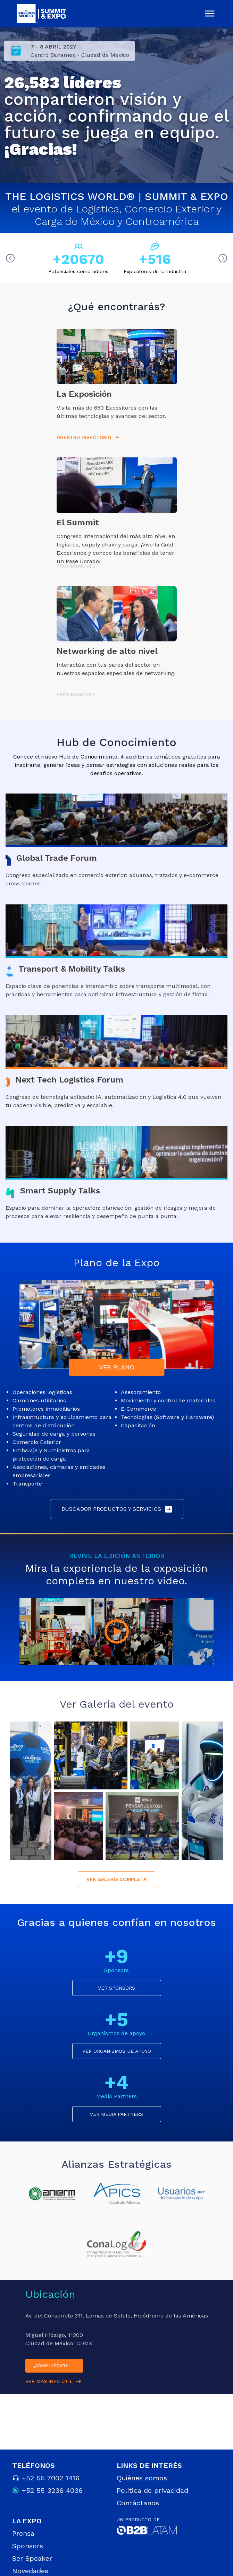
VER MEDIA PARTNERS (116, 2114)
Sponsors (27, 2546)
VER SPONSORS (116, 1988)
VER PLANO (116, 1367)
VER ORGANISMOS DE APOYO (116, 2051)
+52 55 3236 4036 (52, 2490)
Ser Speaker (32, 2558)
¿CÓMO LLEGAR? (51, 2365)
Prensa (23, 2533)
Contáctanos (138, 2503)
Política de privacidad (152, 2490)
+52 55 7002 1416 (51, 2478)
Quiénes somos (142, 2478)
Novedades (30, 2571)
